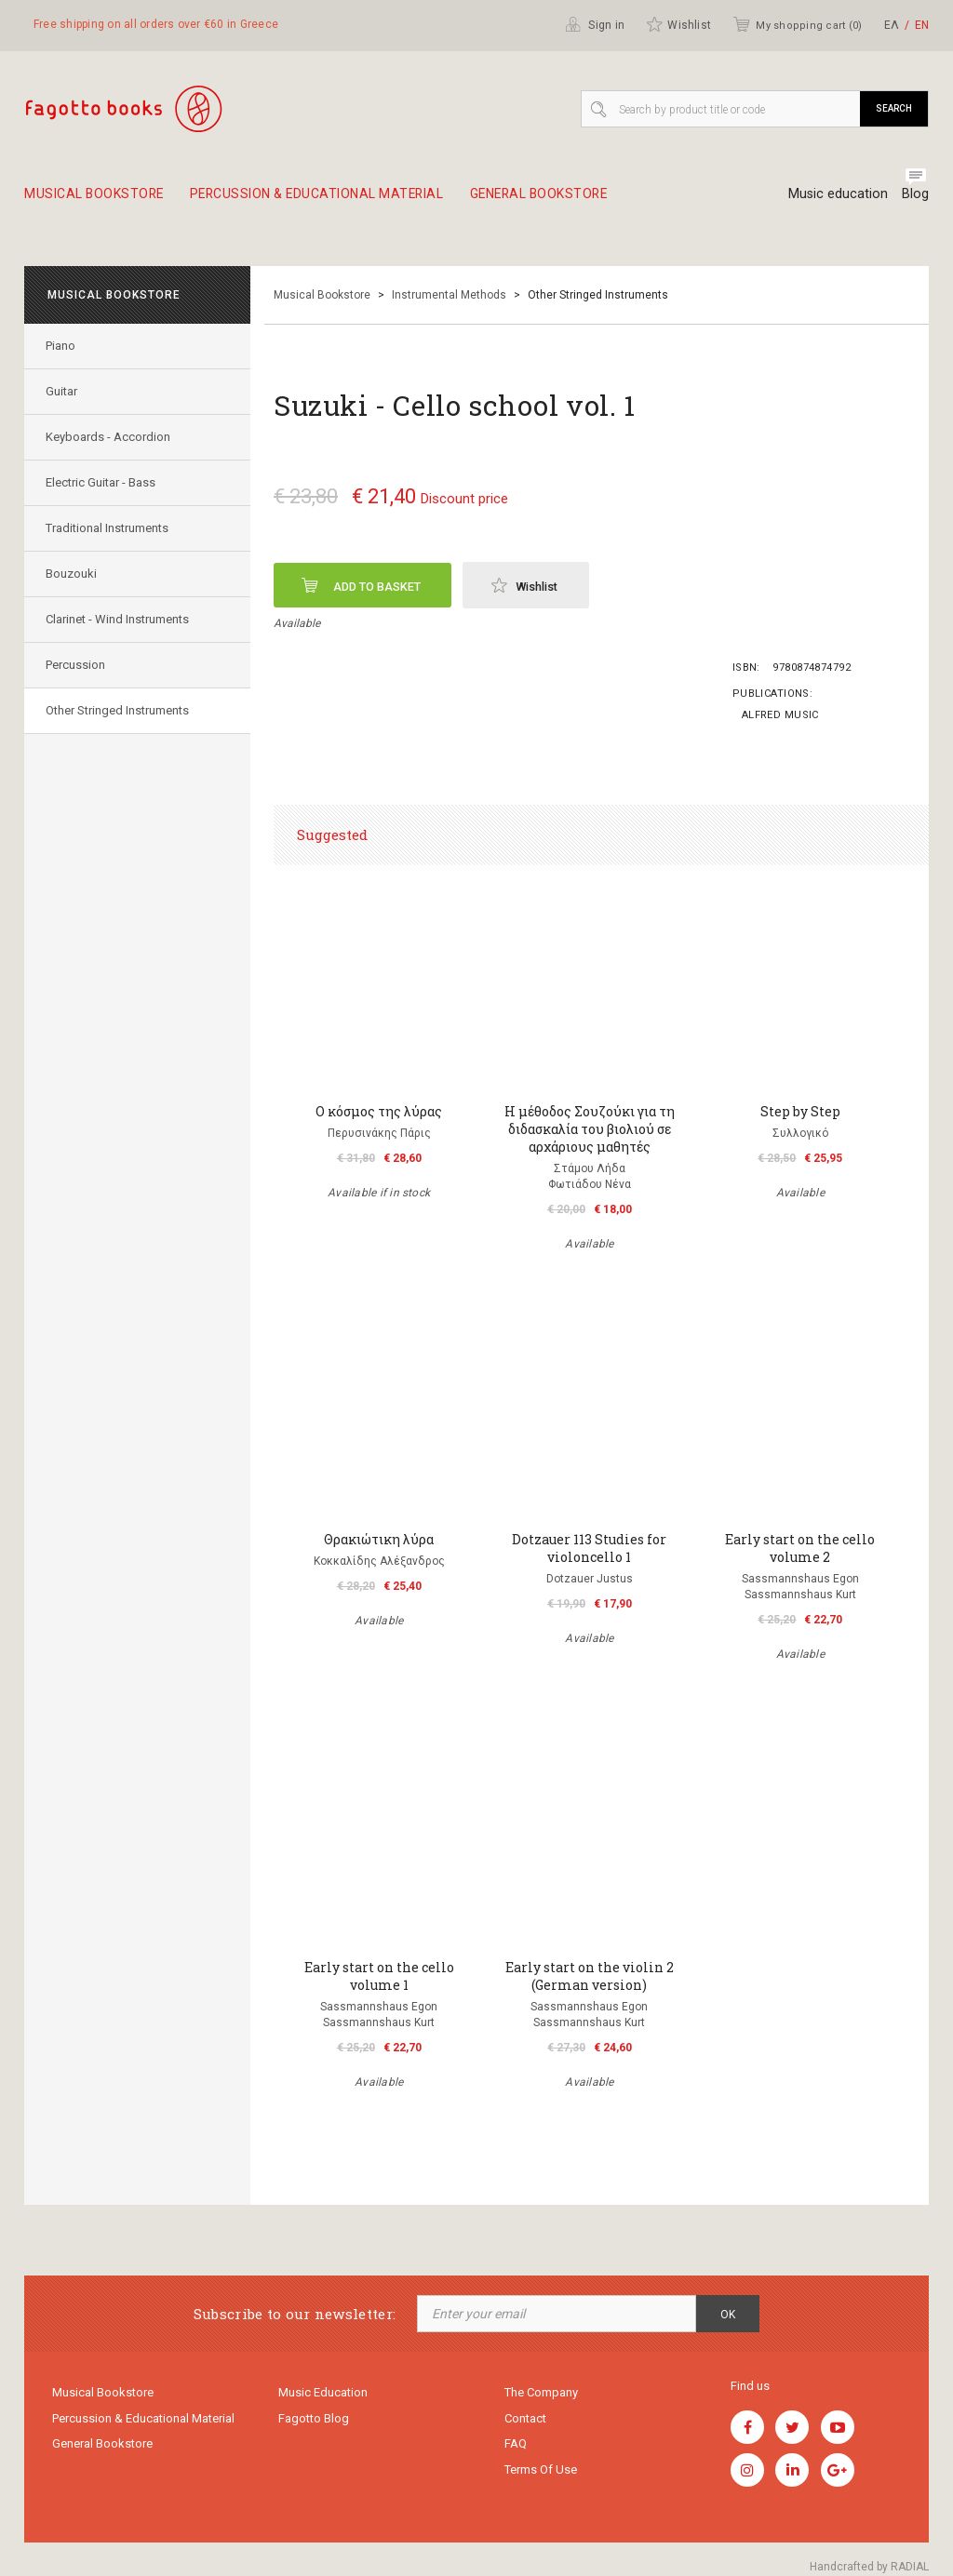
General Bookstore (578, 201)
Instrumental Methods (449, 294)
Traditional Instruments (108, 528)
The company (541, 2393)
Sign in (594, 24)
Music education (834, 193)
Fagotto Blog (313, 2420)
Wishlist (678, 24)
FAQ (515, 2447)
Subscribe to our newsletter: (295, 2314)
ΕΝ (922, 25)
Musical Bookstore (97, 201)
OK (727, 2314)
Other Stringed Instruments (119, 710)
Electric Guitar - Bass (102, 482)
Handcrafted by (869, 2566)
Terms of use (540, 2474)
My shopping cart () (797, 24)
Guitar (63, 391)
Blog (915, 193)
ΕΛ (891, 25)
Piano (62, 346)
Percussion (77, 665)
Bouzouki (73, 574)
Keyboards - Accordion (109, 437)
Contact (525, 2420)
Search (894, 108)
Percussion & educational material (338, 201)
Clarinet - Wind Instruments (119, 619)
